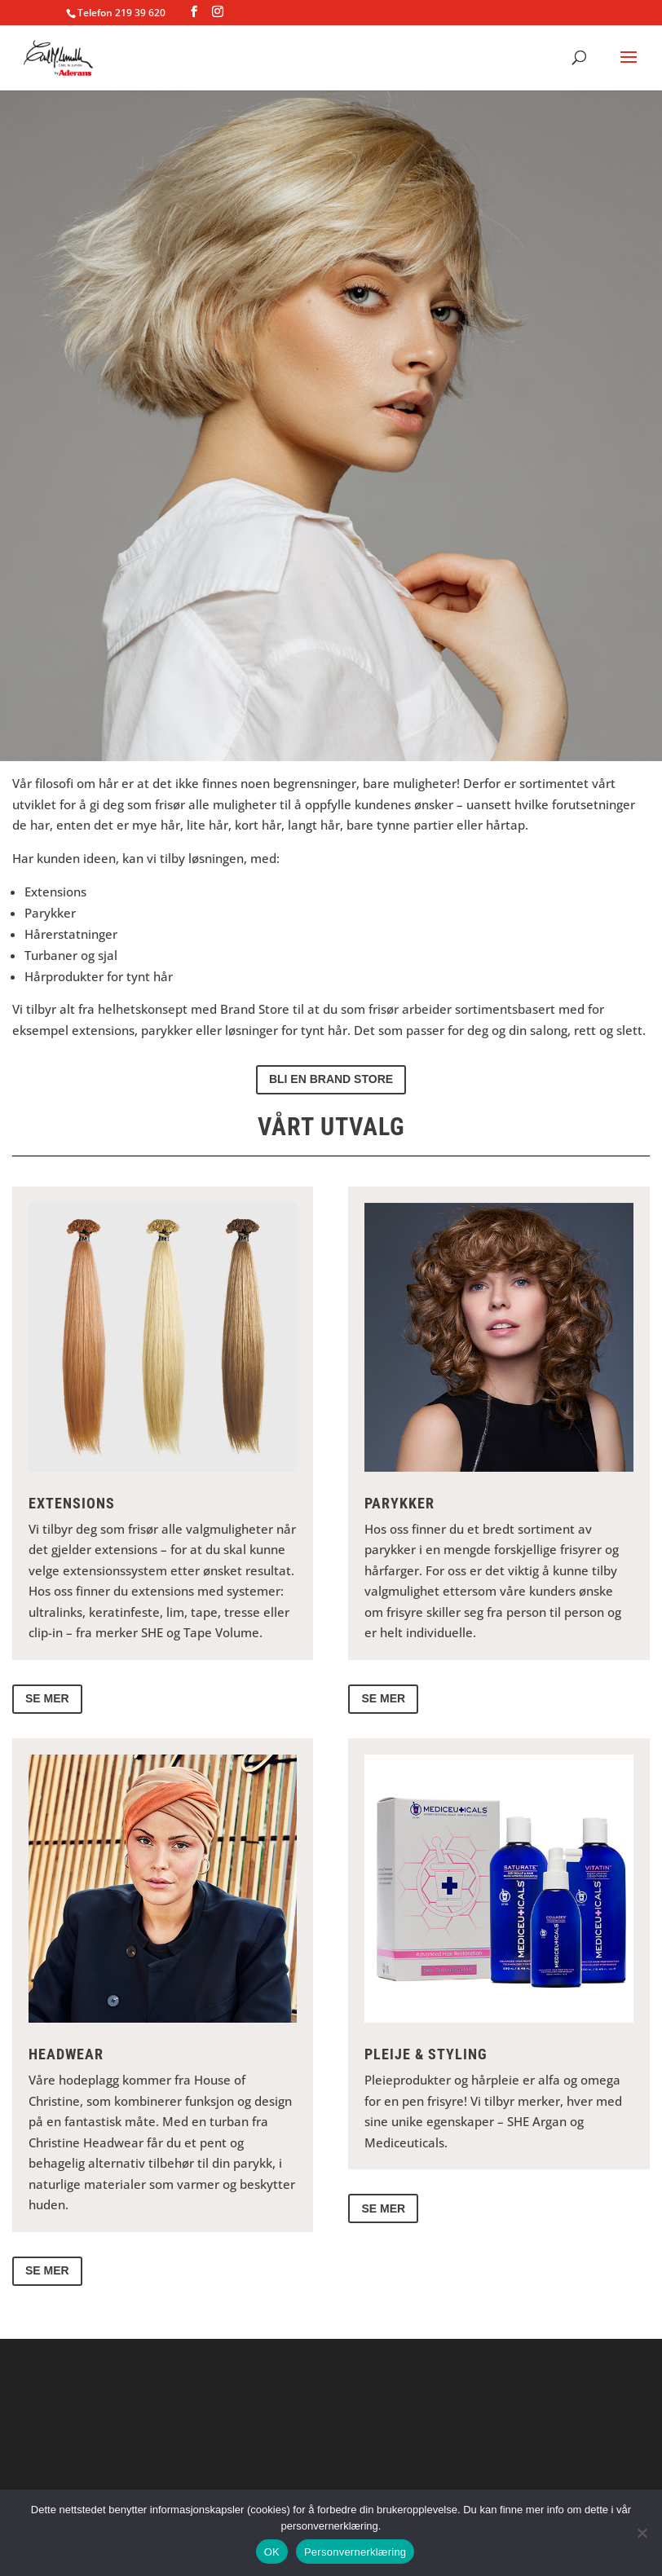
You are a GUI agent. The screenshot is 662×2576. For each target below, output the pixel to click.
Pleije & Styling (426, 2054)
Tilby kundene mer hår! (331, 596)
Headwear (66, 2054)
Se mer (47, 1698)
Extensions (72, 1503)
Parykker (399, 1503)
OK (272, 2552)
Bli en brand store (331, 1078)
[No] (641, 2533)
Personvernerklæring (355, 2552)
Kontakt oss (331, 700)
